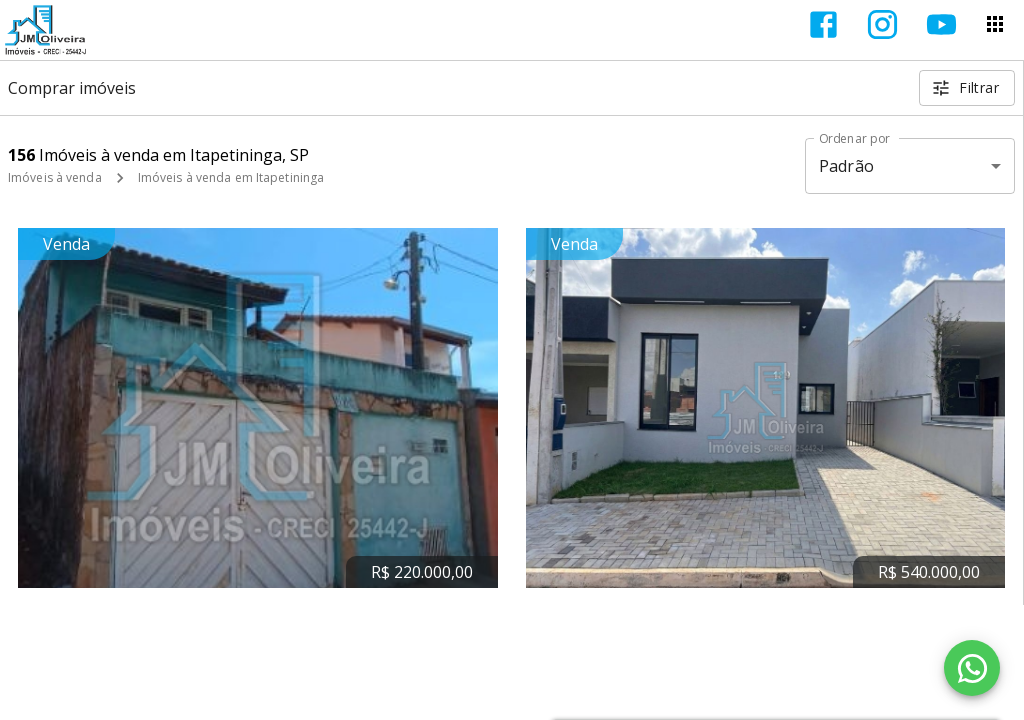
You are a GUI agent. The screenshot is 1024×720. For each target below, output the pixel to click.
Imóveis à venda (55, 177)
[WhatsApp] (972, 668)
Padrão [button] (846, 166)
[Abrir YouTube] (941, 24)
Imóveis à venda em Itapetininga (231, 177)
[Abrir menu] (995, 24)
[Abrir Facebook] (823, 24)
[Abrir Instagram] (882, 24)
